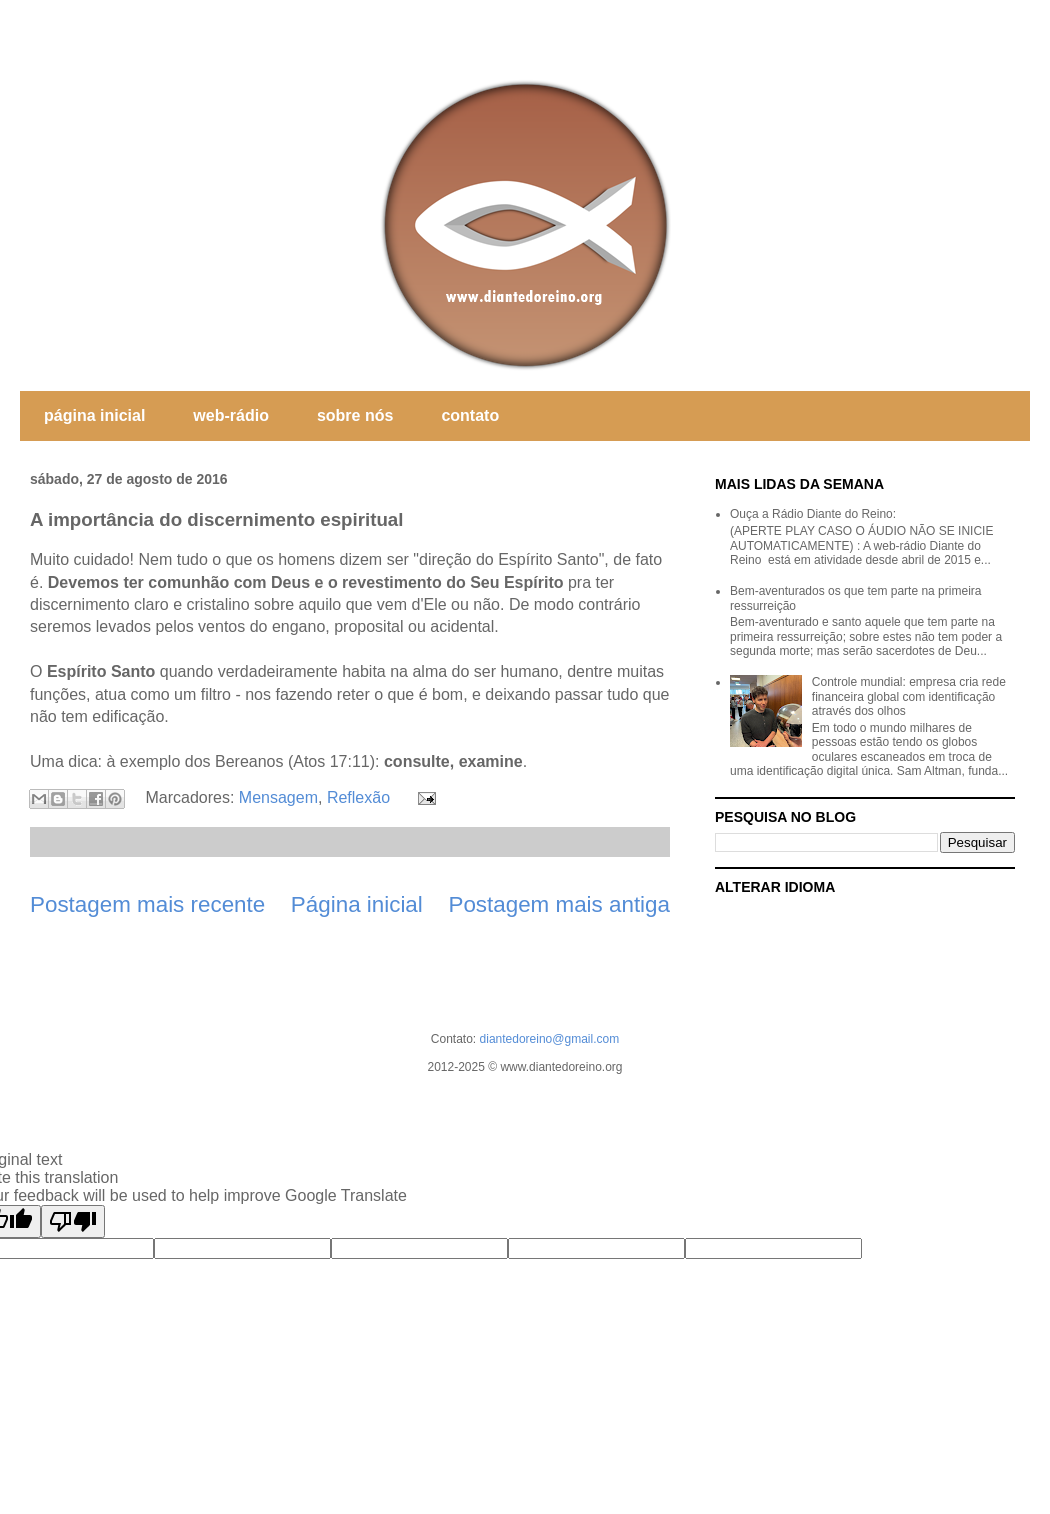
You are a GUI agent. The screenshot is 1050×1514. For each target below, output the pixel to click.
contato (470, 415)
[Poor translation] (73, 1221)
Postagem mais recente (147, 904)
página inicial (94, 415)
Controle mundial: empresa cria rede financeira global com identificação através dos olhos (909, 696)
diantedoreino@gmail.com (550, 1039)
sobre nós (355, 415)
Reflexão (358, 797)
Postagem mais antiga (559, 904)
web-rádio (231, 415)
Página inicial (357, 904)
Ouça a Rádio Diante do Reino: (813, 514)
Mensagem (278, 797)
